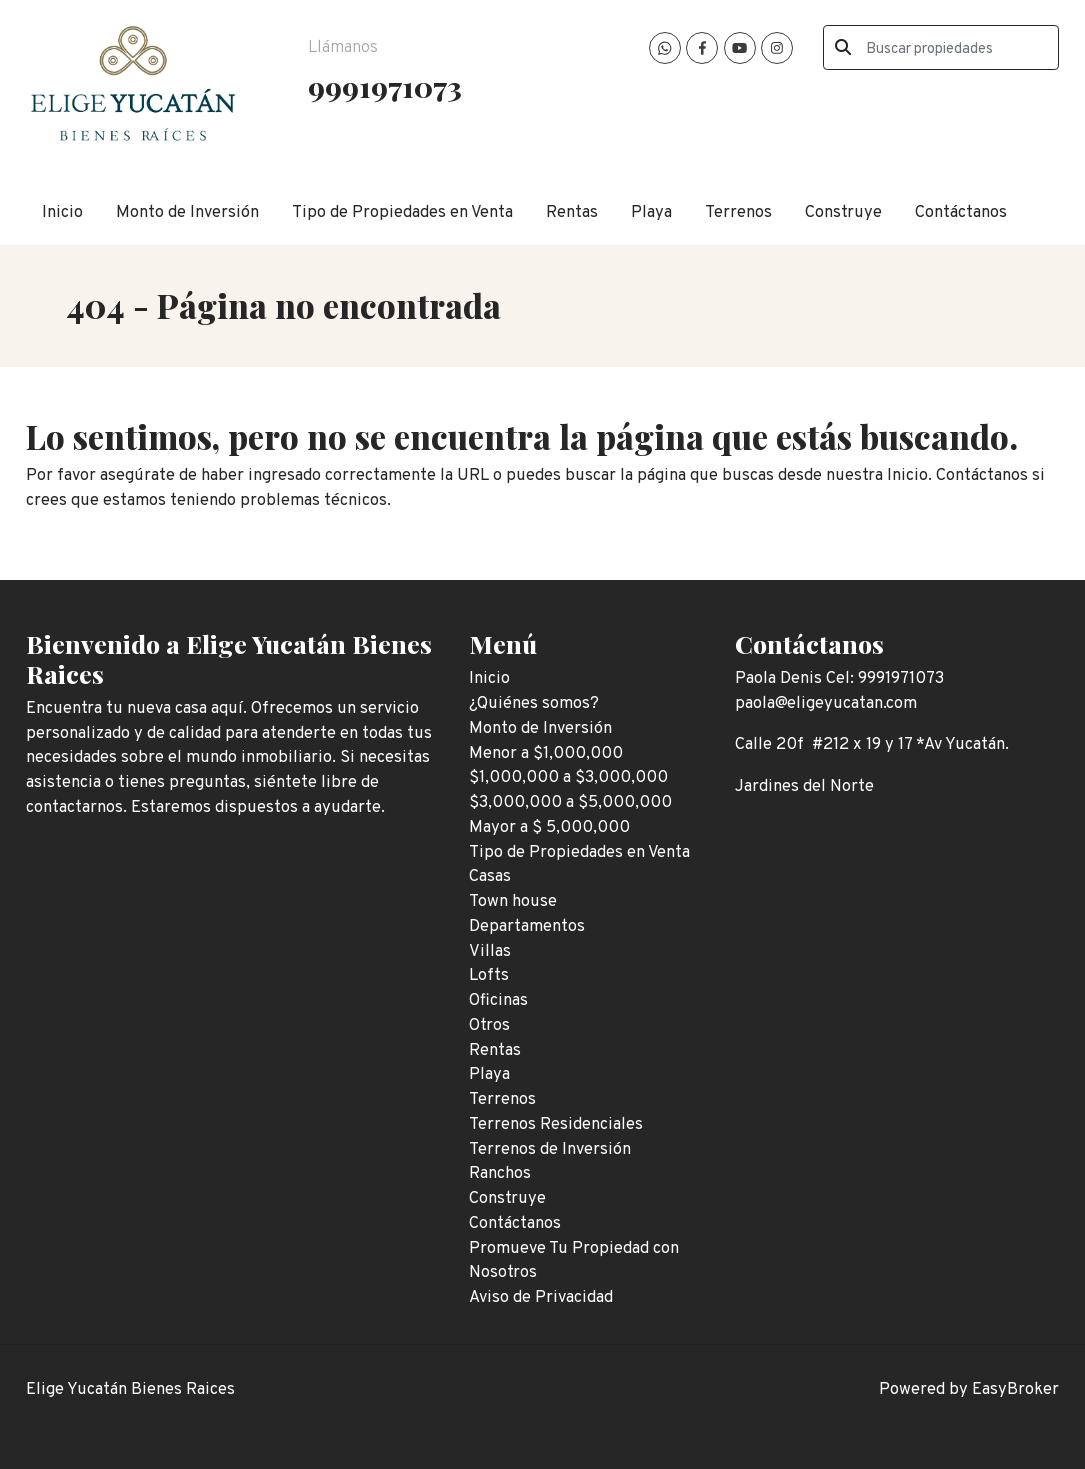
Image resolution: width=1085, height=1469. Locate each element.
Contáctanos (961, 212)
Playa (651, 212)
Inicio (62, 212)
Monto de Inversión (187, 212)
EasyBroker (1015, 1389)
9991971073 (385, 86)
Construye (843, 212)
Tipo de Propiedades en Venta (402, 212)
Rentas (572, 212)
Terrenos (738, 212)
